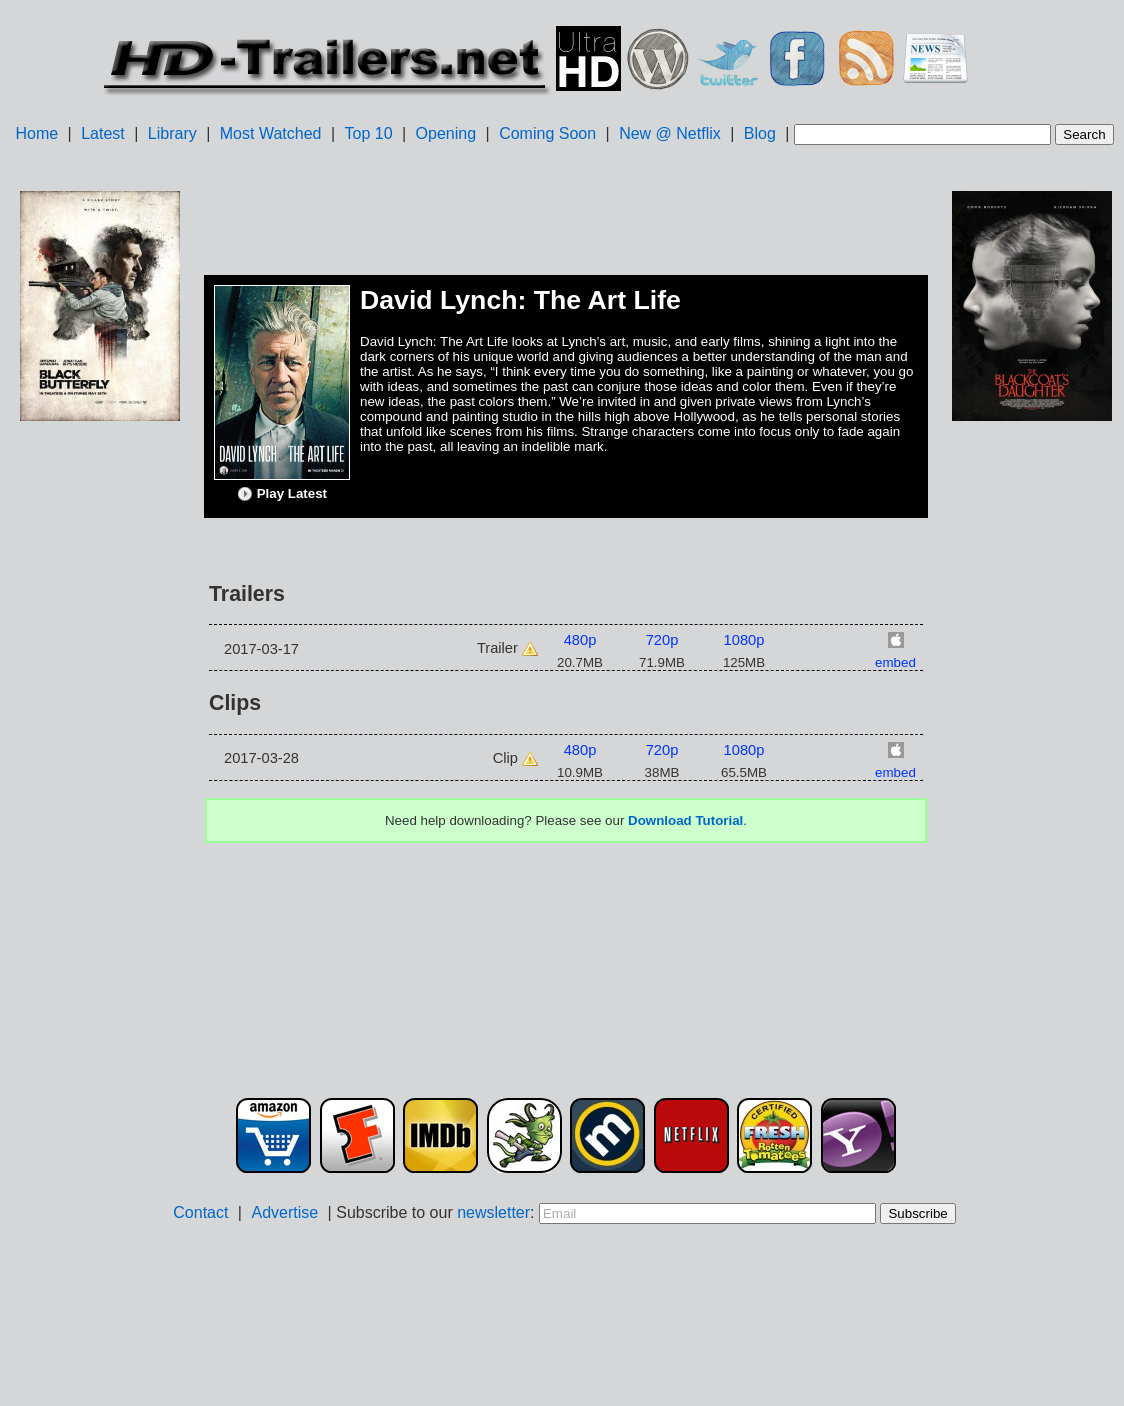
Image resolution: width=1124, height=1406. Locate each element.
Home (36, 133)
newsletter (493, 1212)
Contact (200, 1212)
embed (895, 662)
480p (580, 640)
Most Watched (271, 133)
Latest (103, 133)
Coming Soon (547, 133)
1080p (744, 640)
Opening (446, 133)
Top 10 (369, 133)
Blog (760, 133)
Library (172, 133)
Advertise (284, 1212)
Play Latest (282, 494)
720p (662, 640)
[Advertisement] (100, 741)
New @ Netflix (670, 133)
